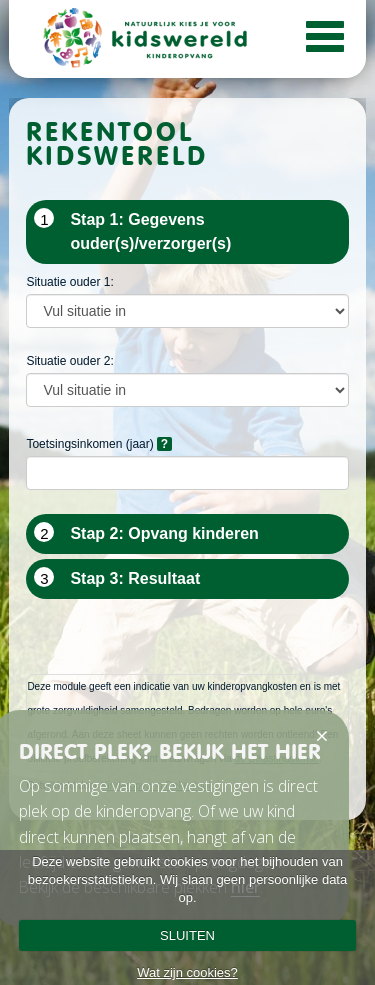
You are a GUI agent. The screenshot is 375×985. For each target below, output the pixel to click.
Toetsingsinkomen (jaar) (98, 444)
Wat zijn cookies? (187, 972)
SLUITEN (187, 935)
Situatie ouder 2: (69, 361)
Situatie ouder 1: (69, 282)
